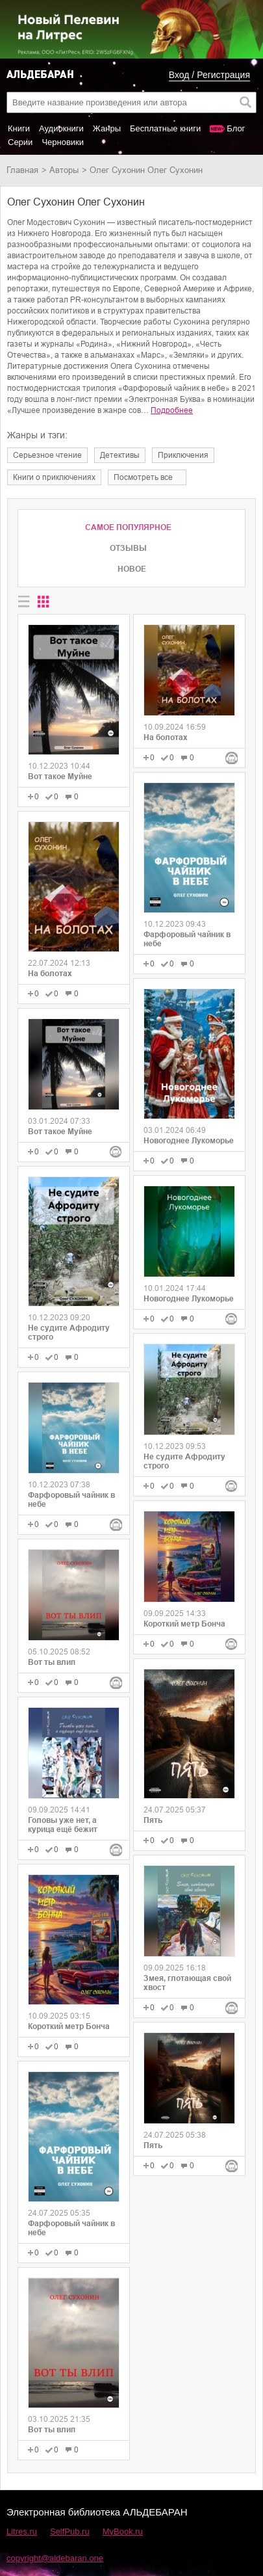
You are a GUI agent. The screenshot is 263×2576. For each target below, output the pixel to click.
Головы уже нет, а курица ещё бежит (62, 1825)
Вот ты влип (51, 1662)
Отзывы (128, 548)
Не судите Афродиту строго (69, 1332)
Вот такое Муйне (60, 776)
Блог (236, 128)
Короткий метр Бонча (69, 2026)
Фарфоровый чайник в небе (71, 1500)
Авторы (64, 170)
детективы (120, 455)
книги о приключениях (54, 477)
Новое (132, 569)
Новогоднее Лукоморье (189, 1140)
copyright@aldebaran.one (54, 2558)
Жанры (107, 128)
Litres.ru (21, 2531)
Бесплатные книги (165, 128)
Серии (20, 142)
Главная (22, 170)
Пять (153, 1820)
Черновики (63, 142)
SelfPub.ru (70, 2531)
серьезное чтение (47, 455)
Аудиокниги (61, 128)
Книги (19, 128)
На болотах (50, 973)
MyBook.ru (123, 2531)
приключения (183, 455)
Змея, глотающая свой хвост (187, 1983)
